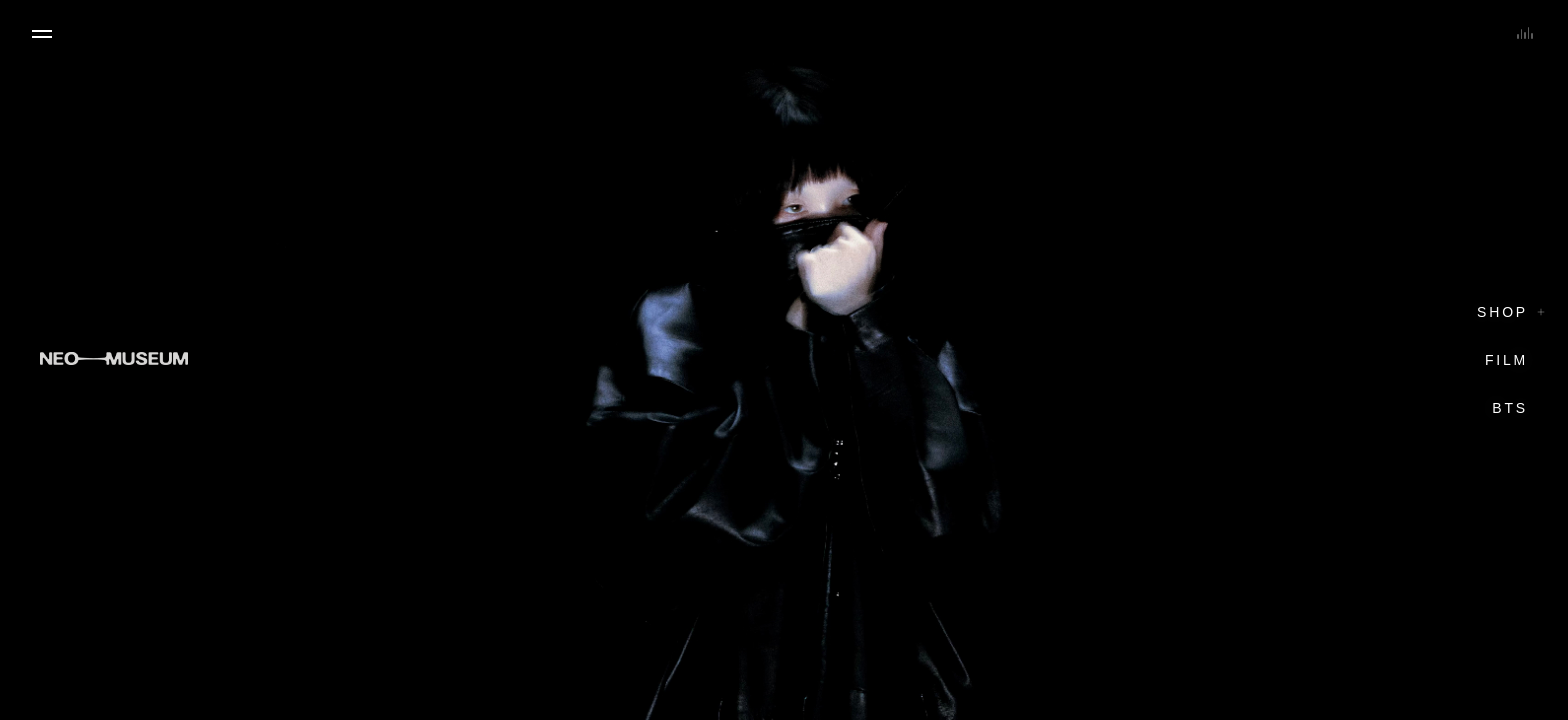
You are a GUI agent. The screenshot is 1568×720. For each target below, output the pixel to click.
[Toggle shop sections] (1541, 312)
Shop (1502, 312)
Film (1506, 360)
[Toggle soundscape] (1525, 32)
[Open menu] (42, 34)
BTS (1510, 408)
